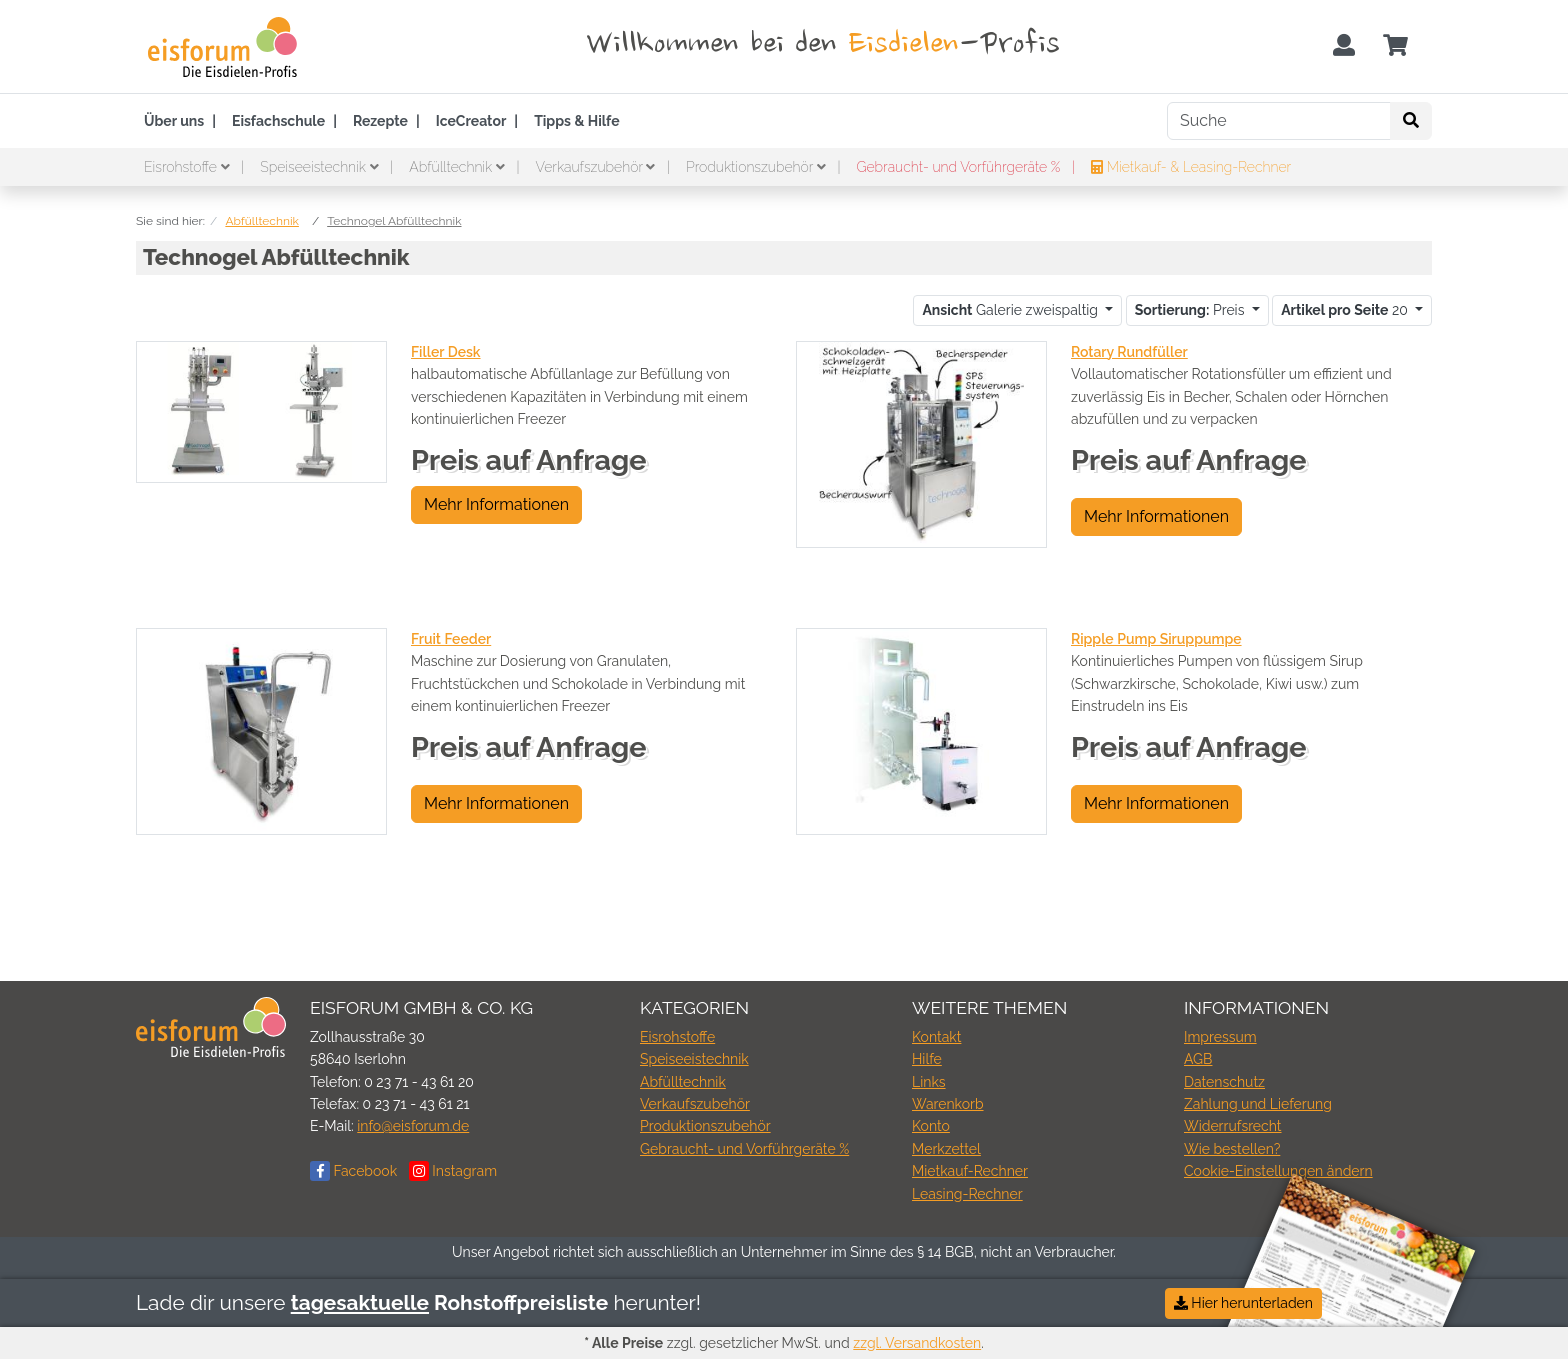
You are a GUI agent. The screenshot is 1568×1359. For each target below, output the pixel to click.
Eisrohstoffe (188, 167)
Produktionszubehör (757, 167)
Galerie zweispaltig (1011, 310)
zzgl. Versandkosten (917, 1343)
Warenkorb (948, 1104)
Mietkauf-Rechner (970, 1171)
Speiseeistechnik (321, 167)
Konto (931, 1126)
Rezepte (380, 121)
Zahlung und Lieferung (1258, 1104)
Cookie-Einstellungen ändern (1278, 1171)
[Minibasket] (1395, 46)
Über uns (174, 121)
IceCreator (471, 121)
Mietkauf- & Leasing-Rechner (1191, 167)
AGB (1198, 1059)
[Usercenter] (1344, 46)
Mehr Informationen (496, 504)
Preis (1191, 310)
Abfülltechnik (458, 167)
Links (929, 1082)
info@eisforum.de (413, 1126)
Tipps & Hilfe (576, 121)
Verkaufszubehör (597, 167)
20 (1346, 310)
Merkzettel (946, 1149)
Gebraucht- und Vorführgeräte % (960, 167)
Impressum (1220, 1037)
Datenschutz (1224, 1082)
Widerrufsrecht (1233, 1126)
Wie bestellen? (1232, 1149)
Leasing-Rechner (967, 1194)
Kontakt (936, 1037)
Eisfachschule (278, 121)
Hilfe (927, 1059)
